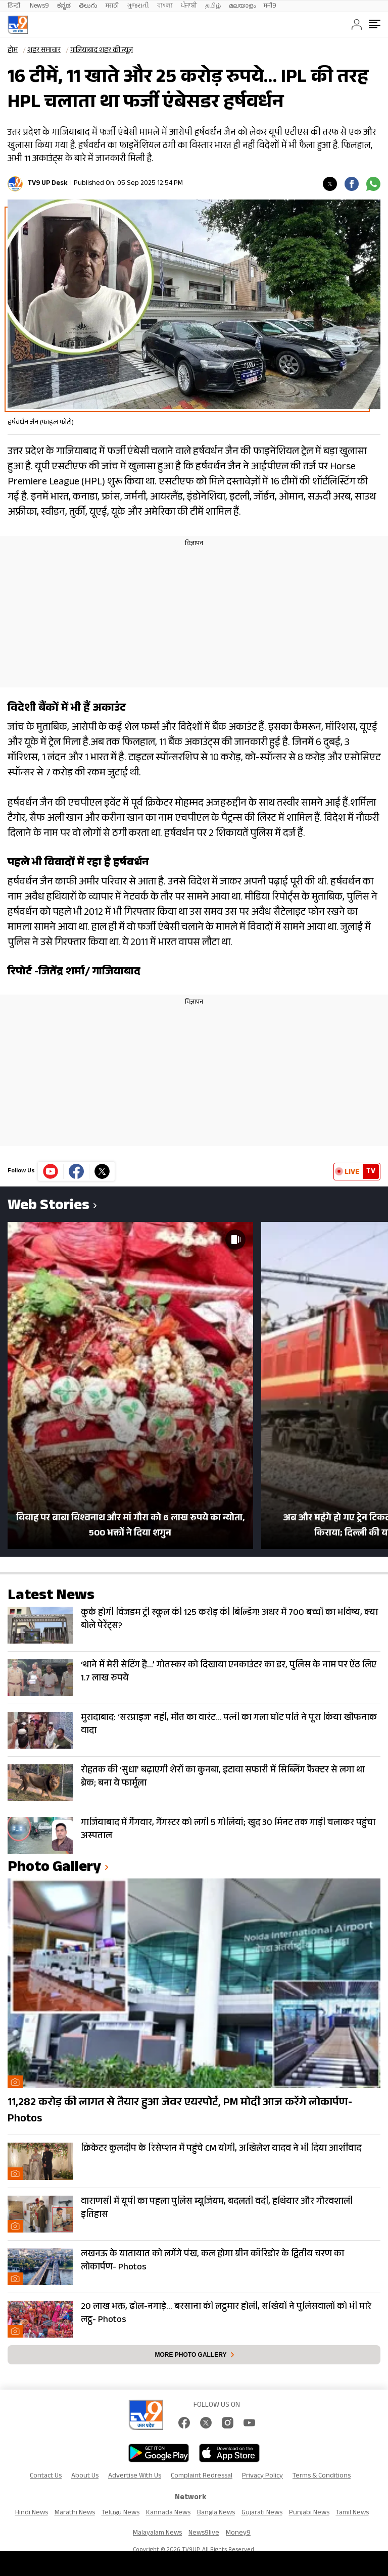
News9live (203, 2534)
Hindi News (31, 2513)
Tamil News (352, 2513)
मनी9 (270, 6)
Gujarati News (261, 2513)
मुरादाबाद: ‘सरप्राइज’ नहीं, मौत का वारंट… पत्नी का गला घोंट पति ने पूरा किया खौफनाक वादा (229, 1725)
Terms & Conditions (322, 2476)
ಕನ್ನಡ (64, 6)
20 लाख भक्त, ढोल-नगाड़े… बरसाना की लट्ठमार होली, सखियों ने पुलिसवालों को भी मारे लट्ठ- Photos (226, 2314)
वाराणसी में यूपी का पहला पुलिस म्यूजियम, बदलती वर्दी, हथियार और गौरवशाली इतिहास (217, 2209)
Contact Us (46, 2476)
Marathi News (75, 2513)
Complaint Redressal (201, 2476)
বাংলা (165, 6)
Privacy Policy (262, 2476)
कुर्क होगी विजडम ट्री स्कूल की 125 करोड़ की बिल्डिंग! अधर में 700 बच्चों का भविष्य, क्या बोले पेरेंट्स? (229, 1620)
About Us (85, 2476)
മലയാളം (242, 6)
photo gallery (54, 1868)
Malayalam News (157, 2534)
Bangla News (216, 2513)
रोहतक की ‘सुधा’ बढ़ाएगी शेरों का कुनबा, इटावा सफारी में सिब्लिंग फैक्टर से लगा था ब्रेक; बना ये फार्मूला (223, 1777)
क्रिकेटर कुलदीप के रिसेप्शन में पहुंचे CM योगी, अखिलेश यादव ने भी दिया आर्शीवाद (221, 2149)
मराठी (112, 6)
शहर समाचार (44, 51)
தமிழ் (213, 6)
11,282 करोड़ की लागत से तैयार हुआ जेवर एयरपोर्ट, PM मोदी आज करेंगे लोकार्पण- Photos (180, 2111)
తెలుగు (88, 6)
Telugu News (120, 2513)
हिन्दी (15, 6)
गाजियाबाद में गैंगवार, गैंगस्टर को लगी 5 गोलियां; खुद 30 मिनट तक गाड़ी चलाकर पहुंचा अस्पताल (228, 1830)
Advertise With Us (134, 2476)
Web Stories (48, 1207)
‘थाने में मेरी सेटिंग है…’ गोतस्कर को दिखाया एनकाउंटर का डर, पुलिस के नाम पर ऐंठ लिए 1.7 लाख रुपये (228, 1672)
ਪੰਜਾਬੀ (189, 6)
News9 (39, 6)
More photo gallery (190, 2354)
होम (13, 51)
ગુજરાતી (138, 6)
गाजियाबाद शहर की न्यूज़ (101, 51)
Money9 (238, 2534)
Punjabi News (309, 2513)
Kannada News (168, 2513)
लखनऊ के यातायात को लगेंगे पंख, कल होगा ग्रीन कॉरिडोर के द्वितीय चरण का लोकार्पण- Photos (212, 2261)
